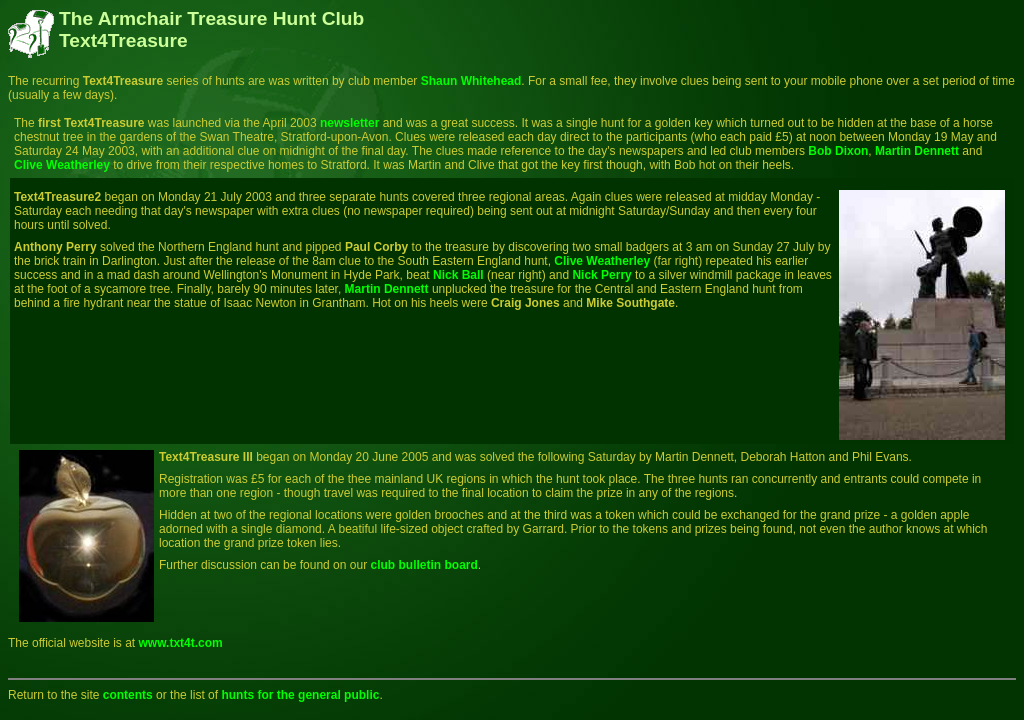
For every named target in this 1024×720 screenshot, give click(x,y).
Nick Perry (601, 275)
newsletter (349, 123)
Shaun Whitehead (471, 81)
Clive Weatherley (62, 165)
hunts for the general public (298, 695)
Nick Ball (458, 275)
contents (128, 695)
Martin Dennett (917, 151)
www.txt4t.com (181, 643)
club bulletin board (423, 565)
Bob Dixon (838, 151)
